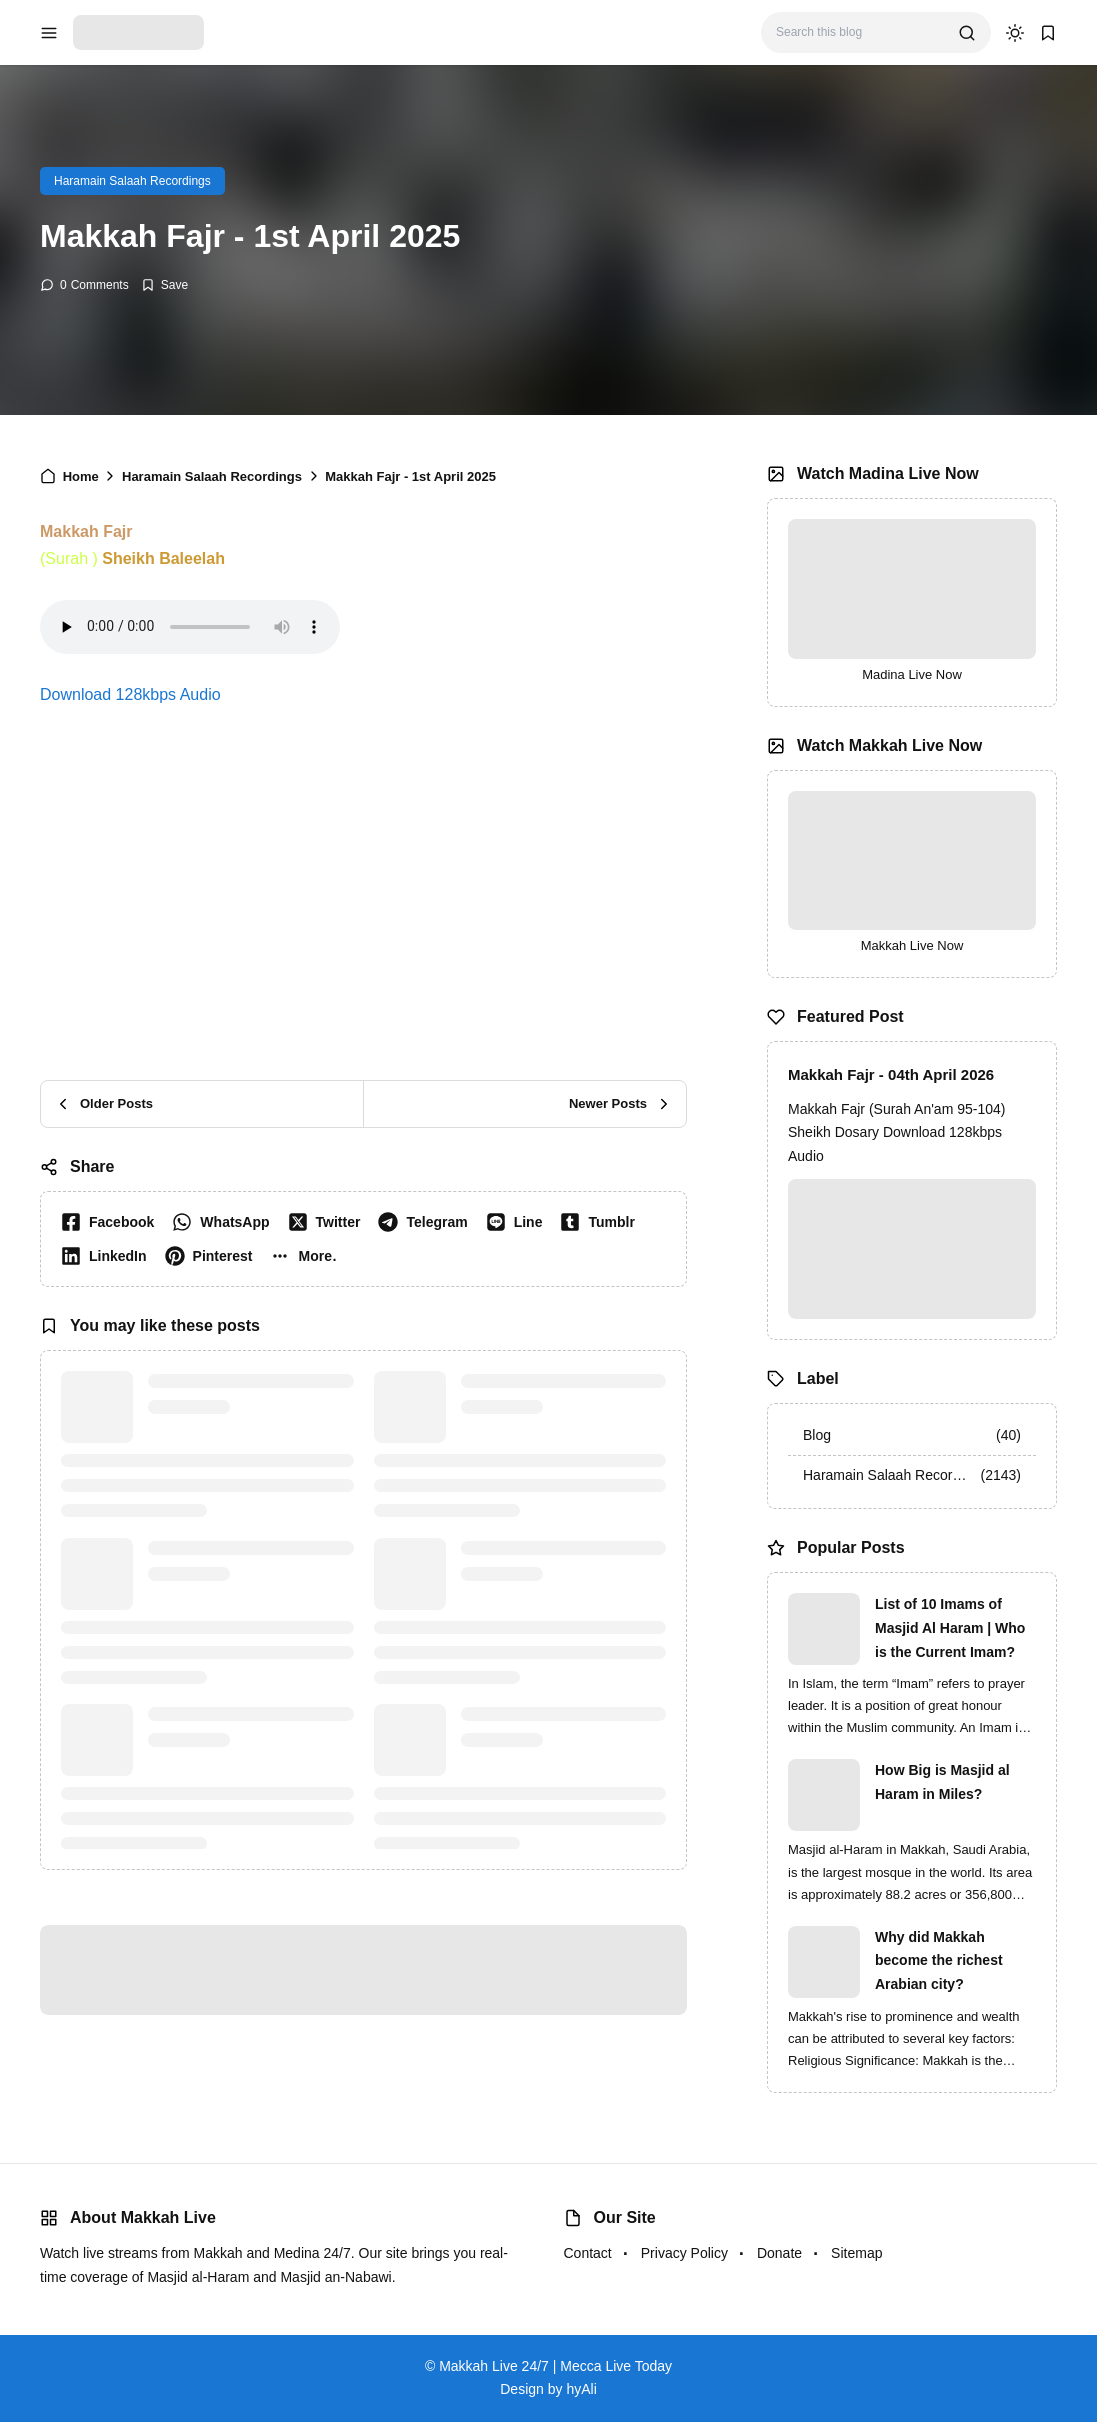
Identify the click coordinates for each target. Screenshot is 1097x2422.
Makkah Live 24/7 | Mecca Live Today (555, 2366)
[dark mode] (1015, 33)
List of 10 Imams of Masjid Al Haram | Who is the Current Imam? (950, 1628)
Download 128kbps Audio (130, 694)
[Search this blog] (859, 32)
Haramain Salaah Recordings (132, 181)
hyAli (581, 2389)
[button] (307, 1256)
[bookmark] (1048, 33)
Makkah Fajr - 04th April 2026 (891, 1074)
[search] (967, 33)
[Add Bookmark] (164, 285)
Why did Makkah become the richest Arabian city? (939, 1961)
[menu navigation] (49, 33)
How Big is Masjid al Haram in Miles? (942, 1782)
